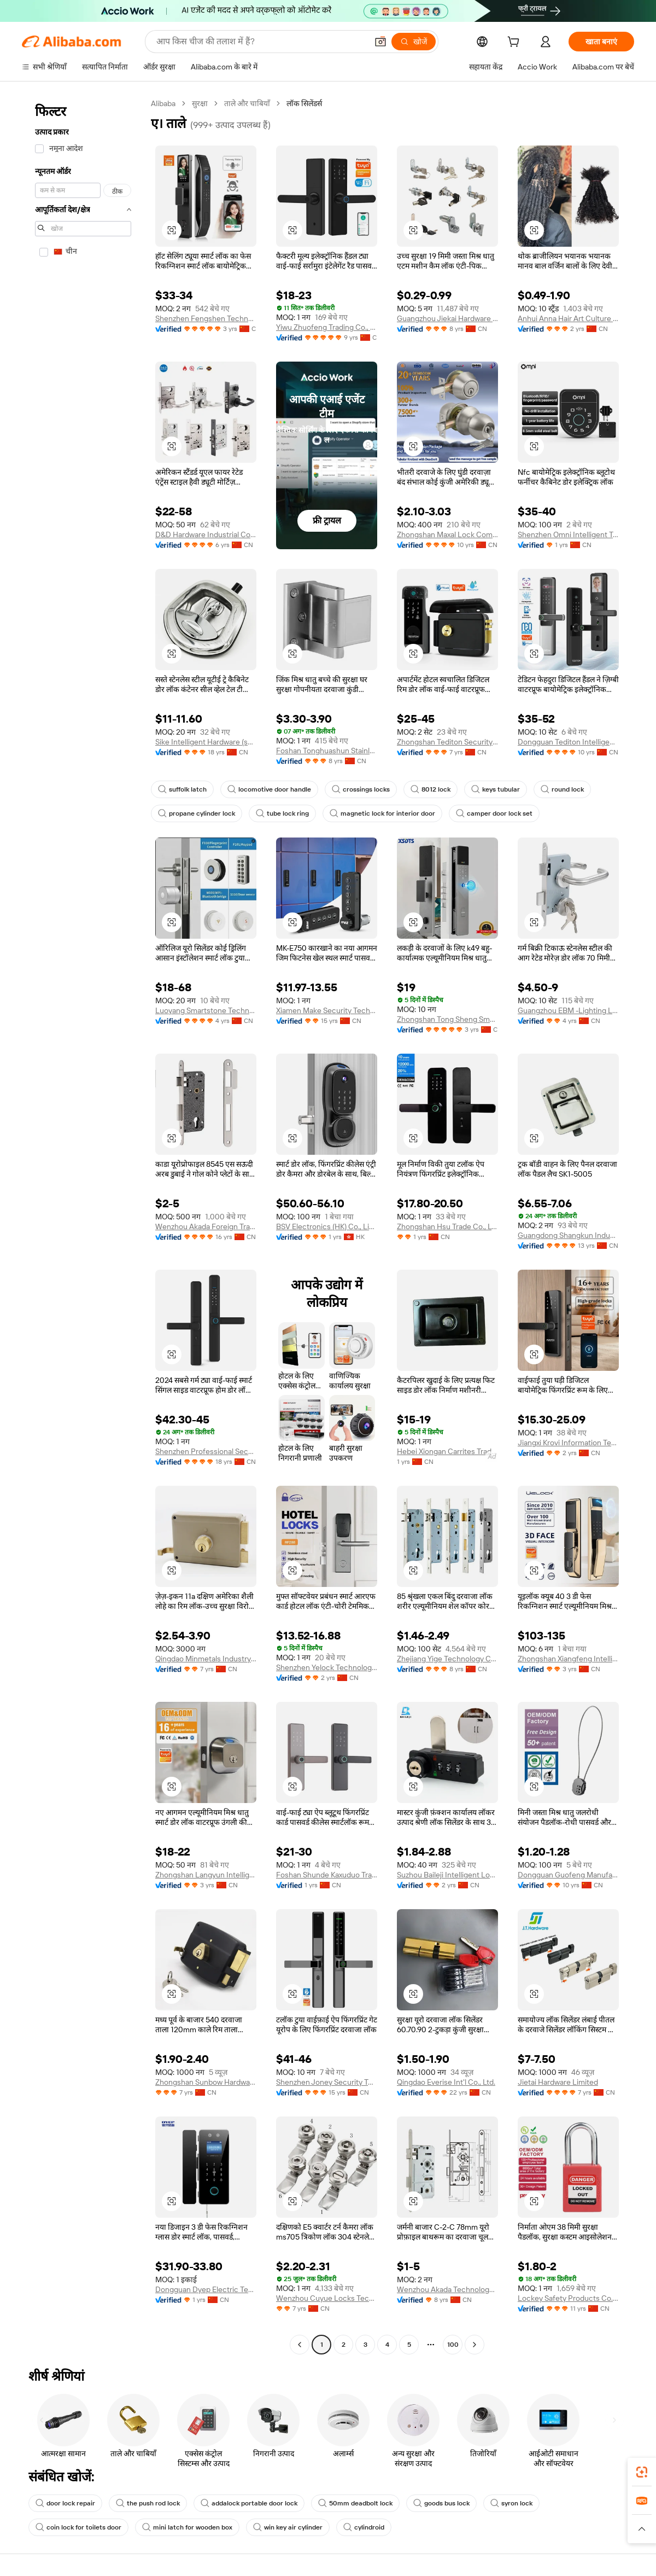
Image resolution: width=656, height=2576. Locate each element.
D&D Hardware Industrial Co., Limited (205, 534)
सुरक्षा (200, 103)
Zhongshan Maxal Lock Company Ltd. (447, 534)
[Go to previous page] (299, 2344)
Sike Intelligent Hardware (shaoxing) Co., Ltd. (205, 741)
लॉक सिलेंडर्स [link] (304, 103)
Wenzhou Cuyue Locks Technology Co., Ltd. (326, 2298)
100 (453, 2344)
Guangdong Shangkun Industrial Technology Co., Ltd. (568, 1235)
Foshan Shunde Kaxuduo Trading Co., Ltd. (326, 1874)
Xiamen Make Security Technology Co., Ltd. (326, 1010)
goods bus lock (441, 2503)
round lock (562, 789)
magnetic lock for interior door (382, 813)
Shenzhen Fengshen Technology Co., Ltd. (205, 318)
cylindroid (363, 2527)
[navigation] (83, 1225)
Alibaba (163, 103)
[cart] (515, 43)
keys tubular (495, 789)
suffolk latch (182, 789)
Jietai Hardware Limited (558, 2082)
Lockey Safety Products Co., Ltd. (568, 2298)
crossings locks (361, 789)
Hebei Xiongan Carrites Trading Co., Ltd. (447, 1451)
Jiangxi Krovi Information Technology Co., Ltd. (568, 1442)
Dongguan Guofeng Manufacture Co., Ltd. (568, 1874)
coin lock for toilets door (78, 2527)
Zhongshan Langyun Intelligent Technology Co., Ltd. (205, 1874)
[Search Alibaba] (260, 42)
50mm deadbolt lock (355, 2503)
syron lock (511, 2503)
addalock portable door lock (249, 2503)
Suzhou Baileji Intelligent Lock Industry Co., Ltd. (447, 1874)
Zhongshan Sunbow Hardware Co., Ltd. (205, 2082)
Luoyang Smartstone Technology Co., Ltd (205, 1010)
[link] (642, 2472)
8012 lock (430, 789)
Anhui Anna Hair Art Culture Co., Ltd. (568, 318)
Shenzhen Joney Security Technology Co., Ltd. (326, 2082)
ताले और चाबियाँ (247, 103)
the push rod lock (148, 2503)
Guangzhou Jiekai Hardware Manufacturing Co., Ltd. (447, 318)
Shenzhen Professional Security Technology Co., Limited (205, 1451)
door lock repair (65, 2503)
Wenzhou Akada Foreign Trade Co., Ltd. (205, 1226)
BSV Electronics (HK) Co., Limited (326, 1226)
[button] (380, 41)
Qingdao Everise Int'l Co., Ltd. (446, 2082)
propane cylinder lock (196, 813)
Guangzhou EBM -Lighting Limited (568, 1010)
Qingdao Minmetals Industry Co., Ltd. (205, 1658)
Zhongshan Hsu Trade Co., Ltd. (447, 1226)
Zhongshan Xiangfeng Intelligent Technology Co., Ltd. (568, 1658)
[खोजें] (413, 41)
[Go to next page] (474, 2344)
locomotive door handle (269, 789)
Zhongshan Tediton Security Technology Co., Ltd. (447, 741)
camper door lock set (494, 813)
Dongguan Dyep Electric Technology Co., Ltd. (205, 2289)
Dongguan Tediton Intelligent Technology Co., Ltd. (568, 741)
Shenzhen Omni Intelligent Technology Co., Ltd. (568, 534)
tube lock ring (282, 813)
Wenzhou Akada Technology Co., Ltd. (447, 2289)
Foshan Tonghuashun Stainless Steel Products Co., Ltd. (326, 750)
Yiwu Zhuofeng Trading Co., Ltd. (326, 327)
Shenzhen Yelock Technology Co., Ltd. (326, 1667)
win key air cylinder (288, 2527)
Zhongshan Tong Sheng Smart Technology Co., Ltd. (447, 1019)
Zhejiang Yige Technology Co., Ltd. (447, 1658)
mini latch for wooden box (187, 2527)
